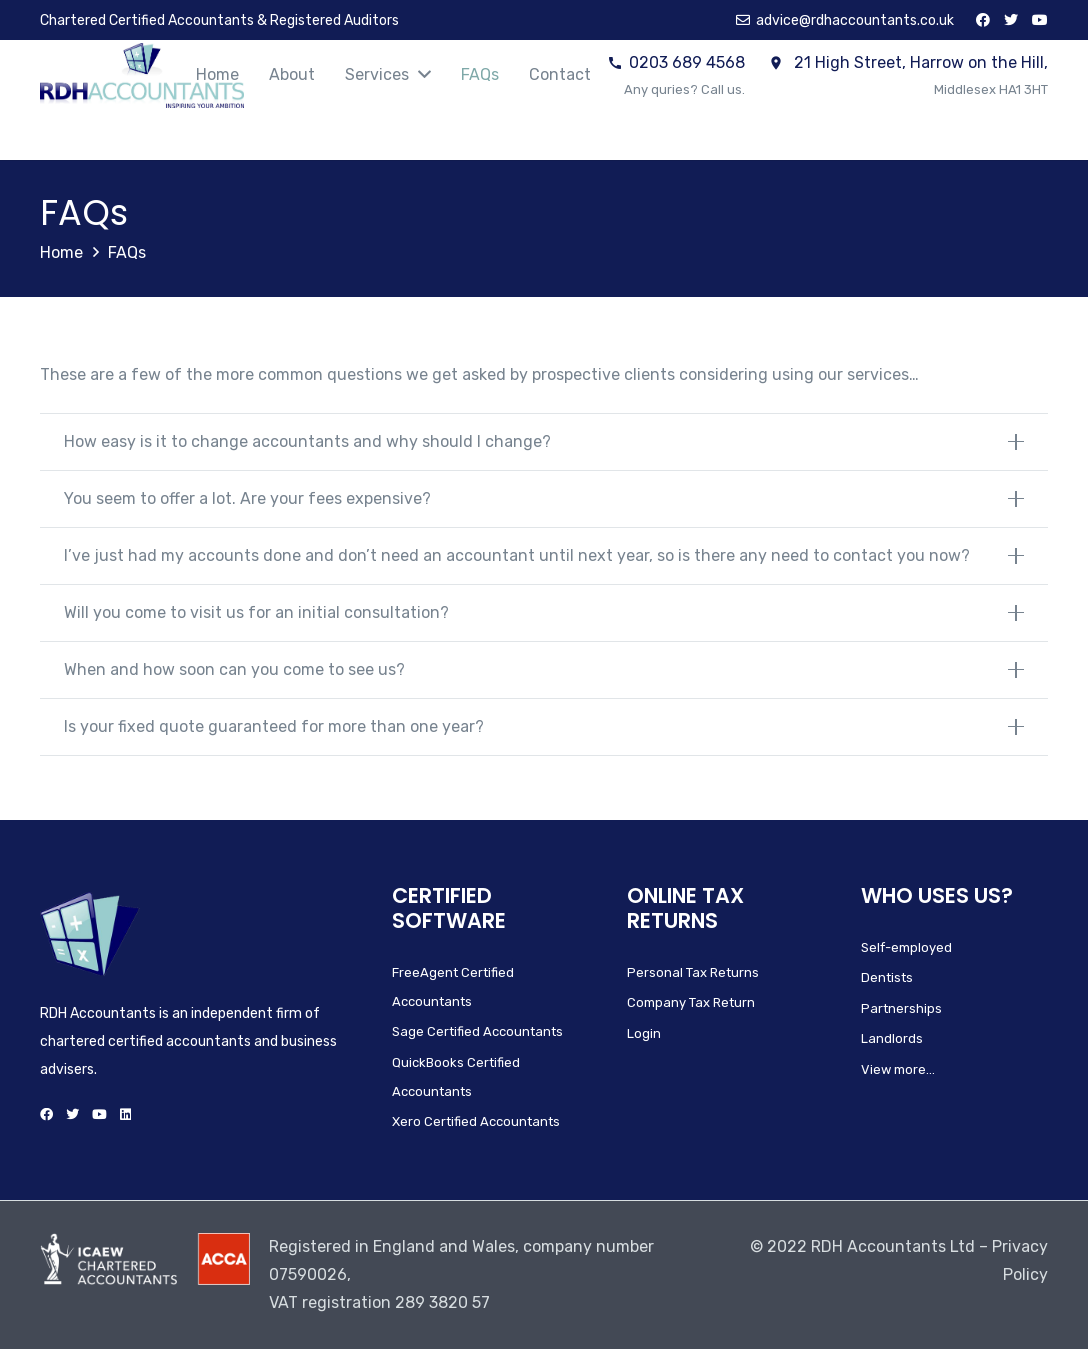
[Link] (142, 75)
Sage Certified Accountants (477, 1031)
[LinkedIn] (125, 1114)
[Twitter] (1011, 20)
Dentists (887, 977)
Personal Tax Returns (693, 972)
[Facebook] (983, 20)
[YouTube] (1040, 20)
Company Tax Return (691, 1002)
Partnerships (901, 1008)
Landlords (892, 1038)
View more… (898, 1069)
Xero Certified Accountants (476, 1121)
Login (644, 1033)
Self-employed (906, 947)
